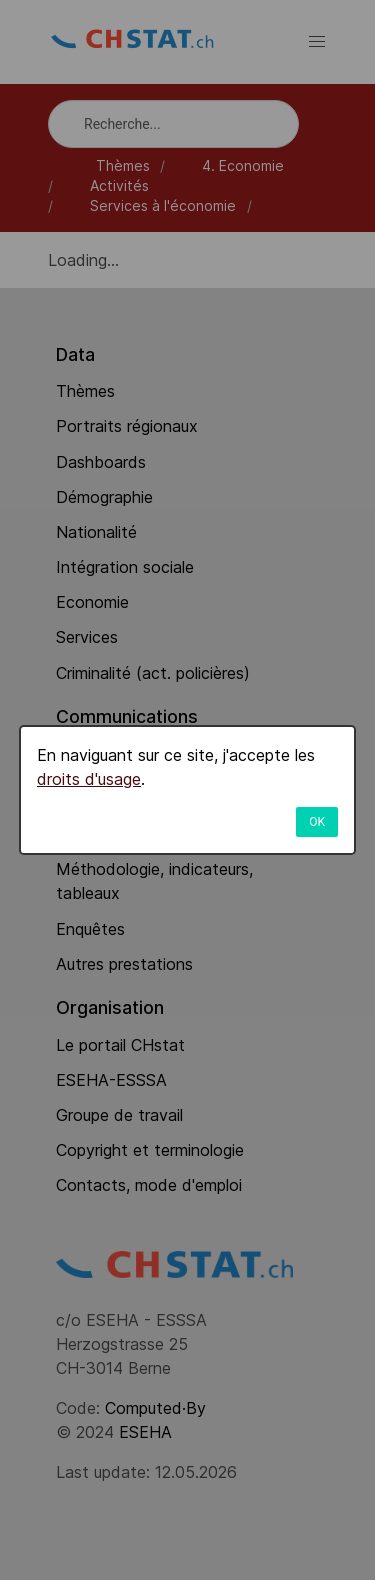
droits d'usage (89, 779)
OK (317, 822)
